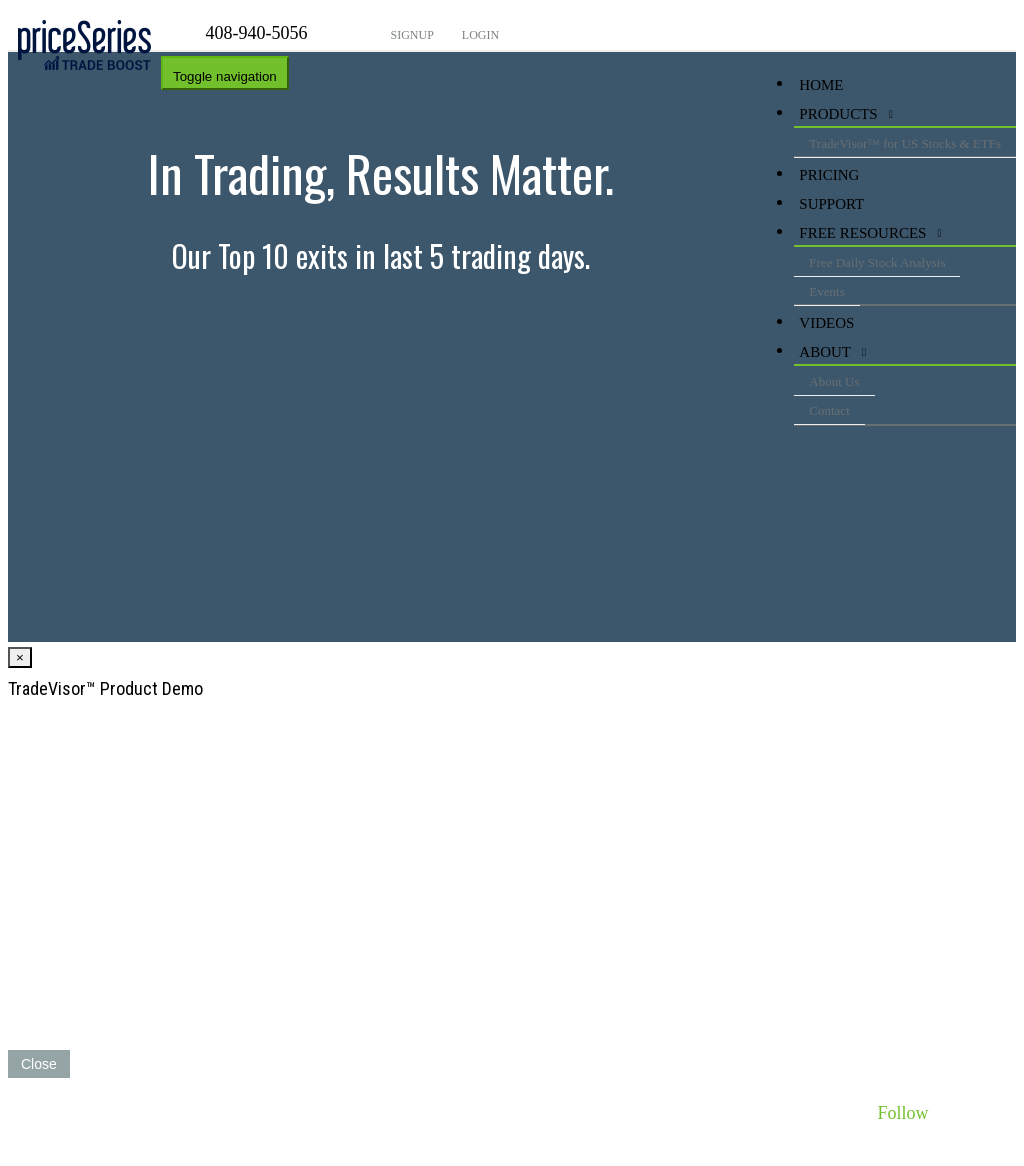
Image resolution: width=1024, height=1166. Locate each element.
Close (39, 1064)
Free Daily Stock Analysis (877, 262)
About (825, 352)
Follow (902, 1113)
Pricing (829, 175)
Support (831, 204)
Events (826, 291)
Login (479, 35)
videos (826, 323)
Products (838, 114)
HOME (821, 85)
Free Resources (862, 233)
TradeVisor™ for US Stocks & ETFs (905, 143)
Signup (411, 35)
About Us (834, 381)
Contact (829, 410)
